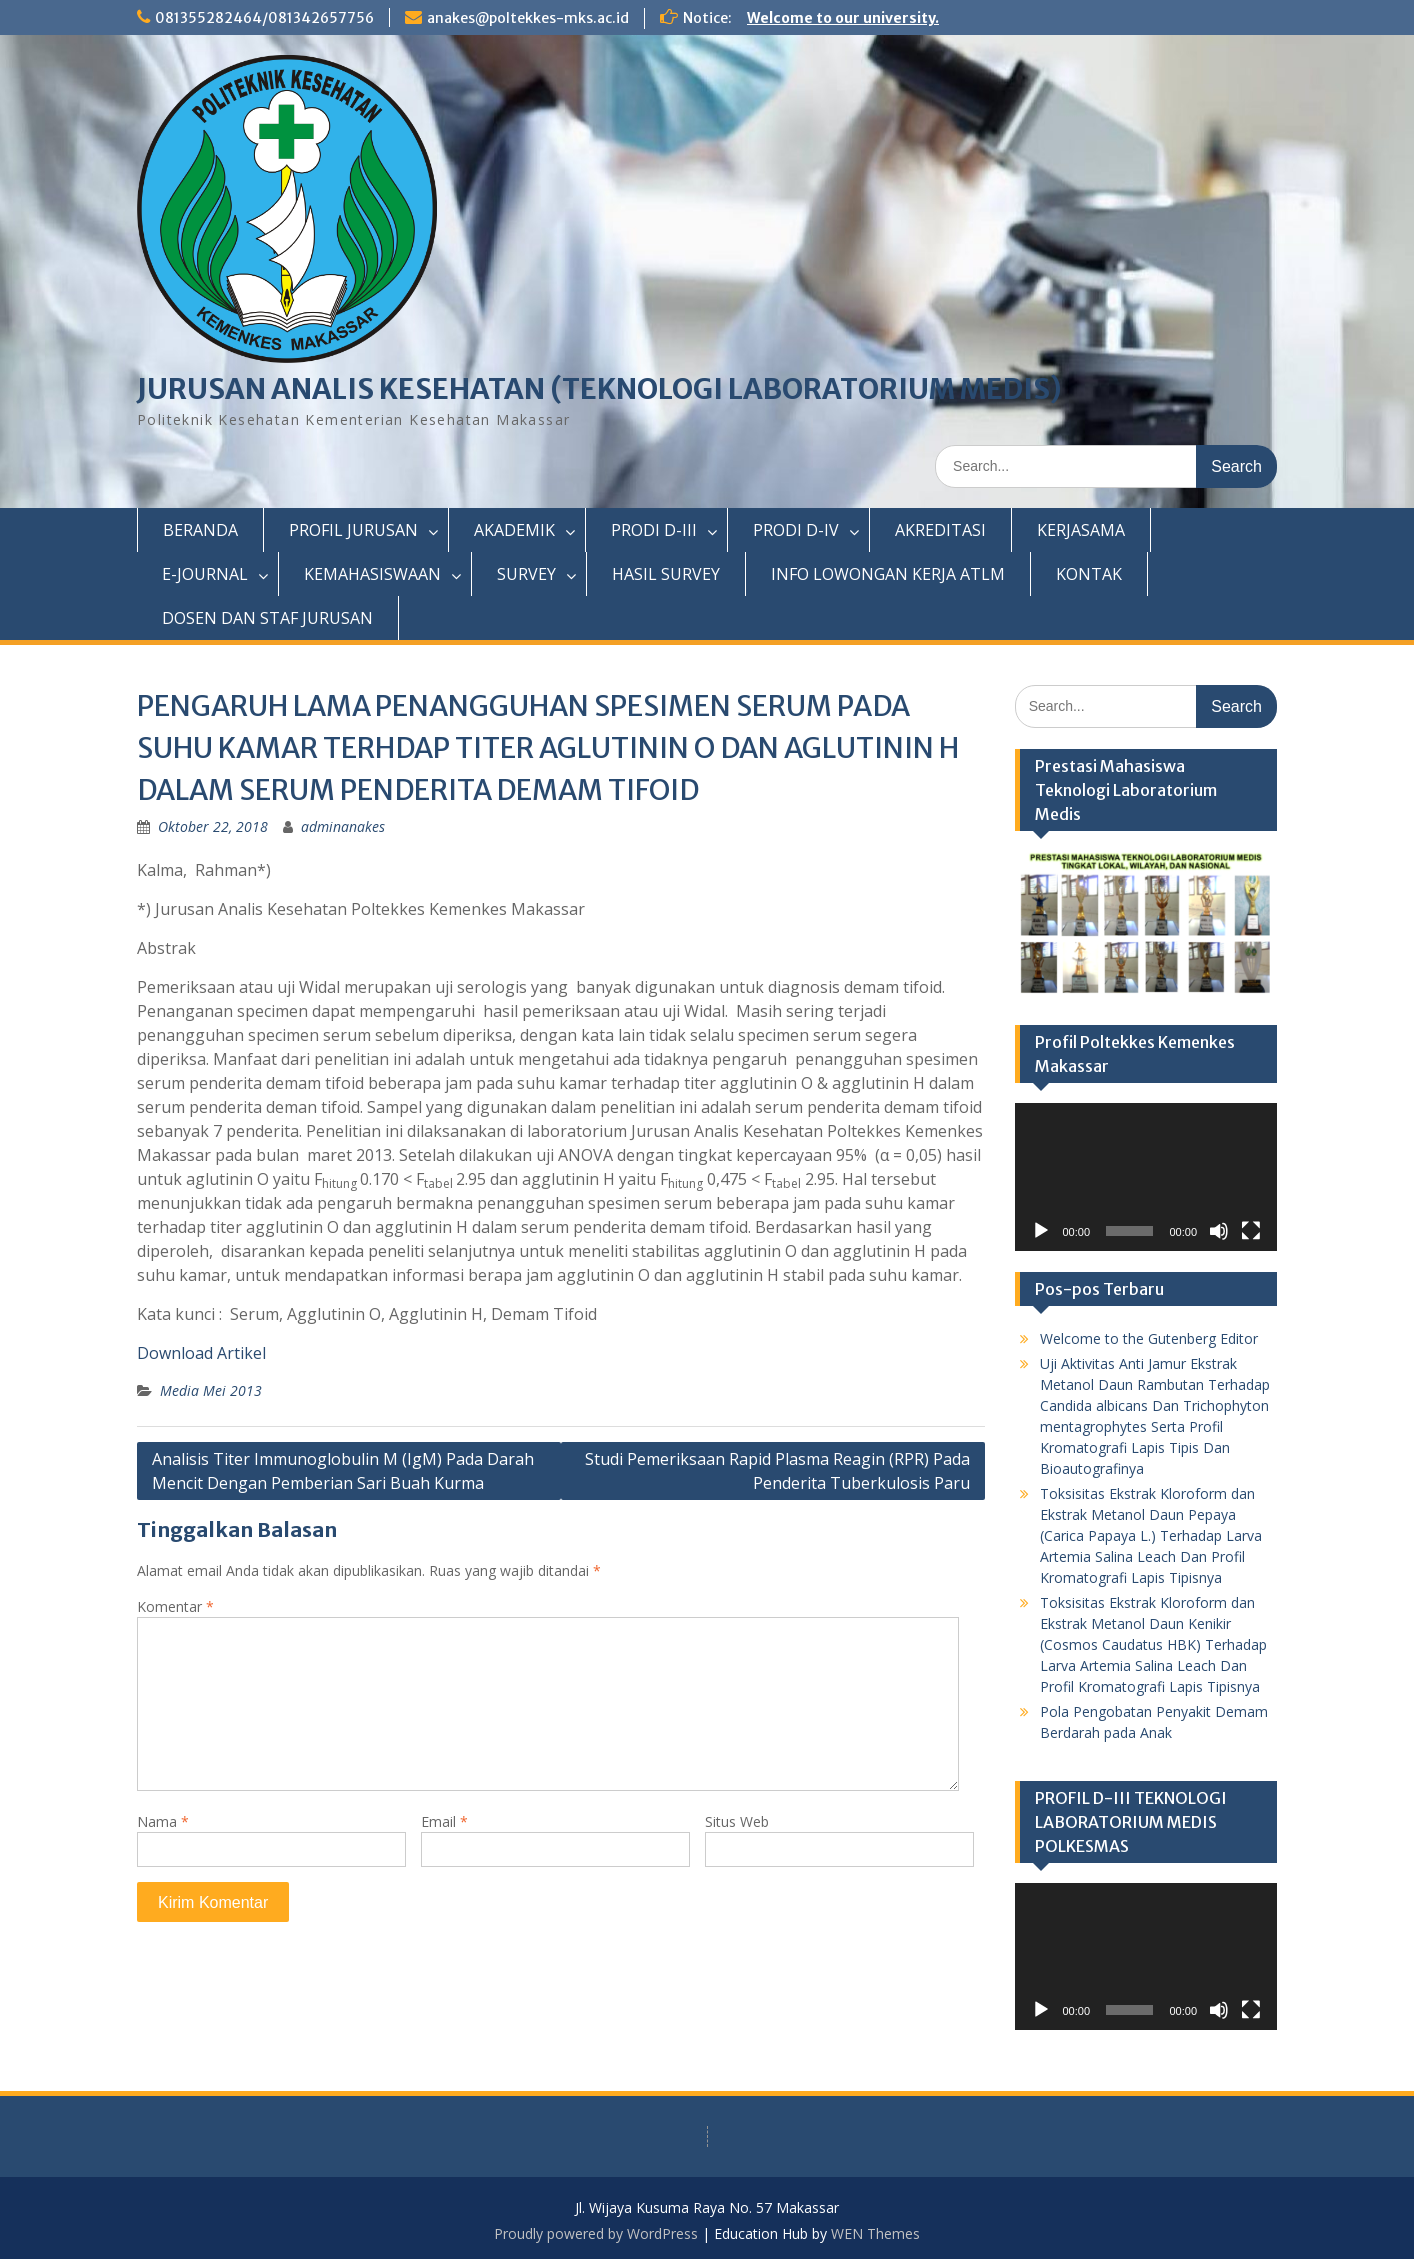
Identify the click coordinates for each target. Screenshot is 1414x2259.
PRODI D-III (654, 530)
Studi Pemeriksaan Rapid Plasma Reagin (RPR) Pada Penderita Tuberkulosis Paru (777, 1471)
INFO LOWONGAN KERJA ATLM (888, 574)
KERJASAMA (1081, 530)
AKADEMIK (514, 530)
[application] (1146, 1177)
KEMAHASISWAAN (372, 574)
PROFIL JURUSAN (353, 530)
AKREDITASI (940, 530)
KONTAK (1089, 574)
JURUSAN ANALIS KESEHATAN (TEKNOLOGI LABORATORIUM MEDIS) (599, 389)
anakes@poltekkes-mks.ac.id (528, 18)
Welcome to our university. (843, 18)
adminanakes (343, 826)
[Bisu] (1219, 1231)
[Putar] (1041, 1231)
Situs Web (737, 1821)
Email (444, 1821)
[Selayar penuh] (1251, 1231)
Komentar (175, 1606)
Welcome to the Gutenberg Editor (1149, 1338)
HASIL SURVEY (666, 574)
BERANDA (200, 530)
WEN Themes (875, 2233)
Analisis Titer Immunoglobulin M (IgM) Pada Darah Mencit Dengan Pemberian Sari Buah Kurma (343, 1471)
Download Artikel (201, 1353)
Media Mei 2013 (211, 1390)
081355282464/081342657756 (264, 18)
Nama (163, 1821)
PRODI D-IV (796, 530)
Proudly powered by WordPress (596, 2233)
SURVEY (526, 574)
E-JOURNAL (205, 574)
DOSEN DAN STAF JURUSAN (267, 618)
